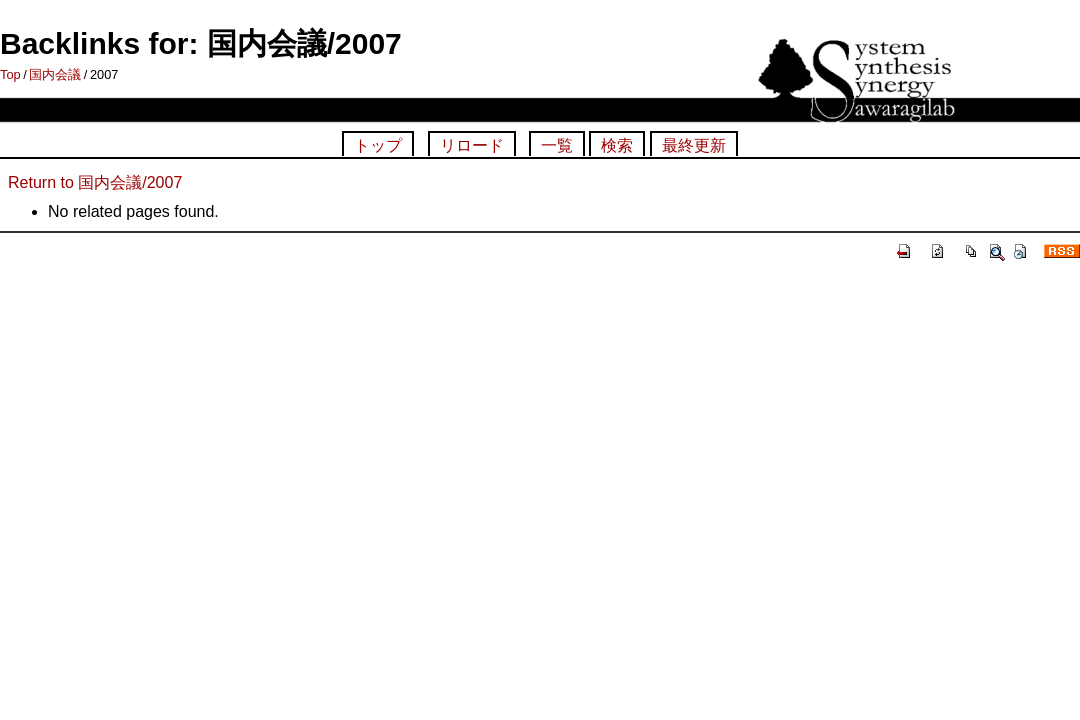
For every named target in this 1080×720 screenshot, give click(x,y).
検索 (617, 145)
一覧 (557, 145)
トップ (378, 145)
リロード (472, 145)
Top (10, 74)
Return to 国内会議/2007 (95, 182)
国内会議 (55, 74)
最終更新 (694, 145)
